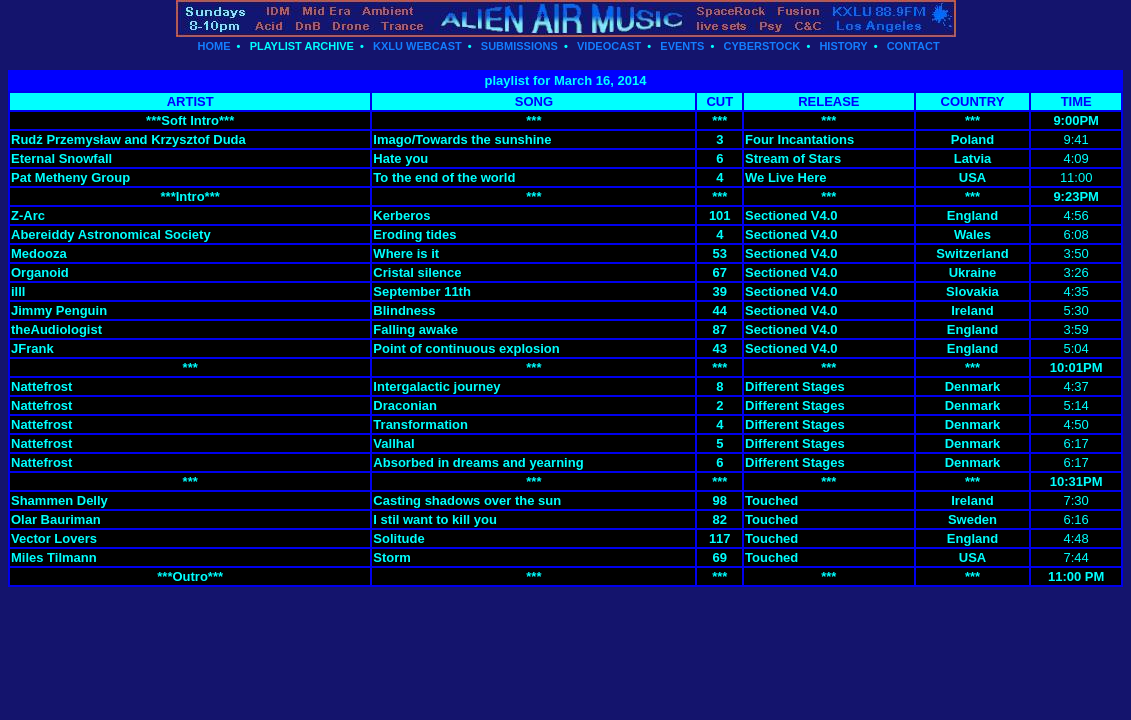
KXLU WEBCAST (417, 46)
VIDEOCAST (609, 46)
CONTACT (913, 46)
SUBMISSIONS (519, 46)
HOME (213, 46)
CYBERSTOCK (761, 46)
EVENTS (682, 46)
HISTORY (843, 46)
